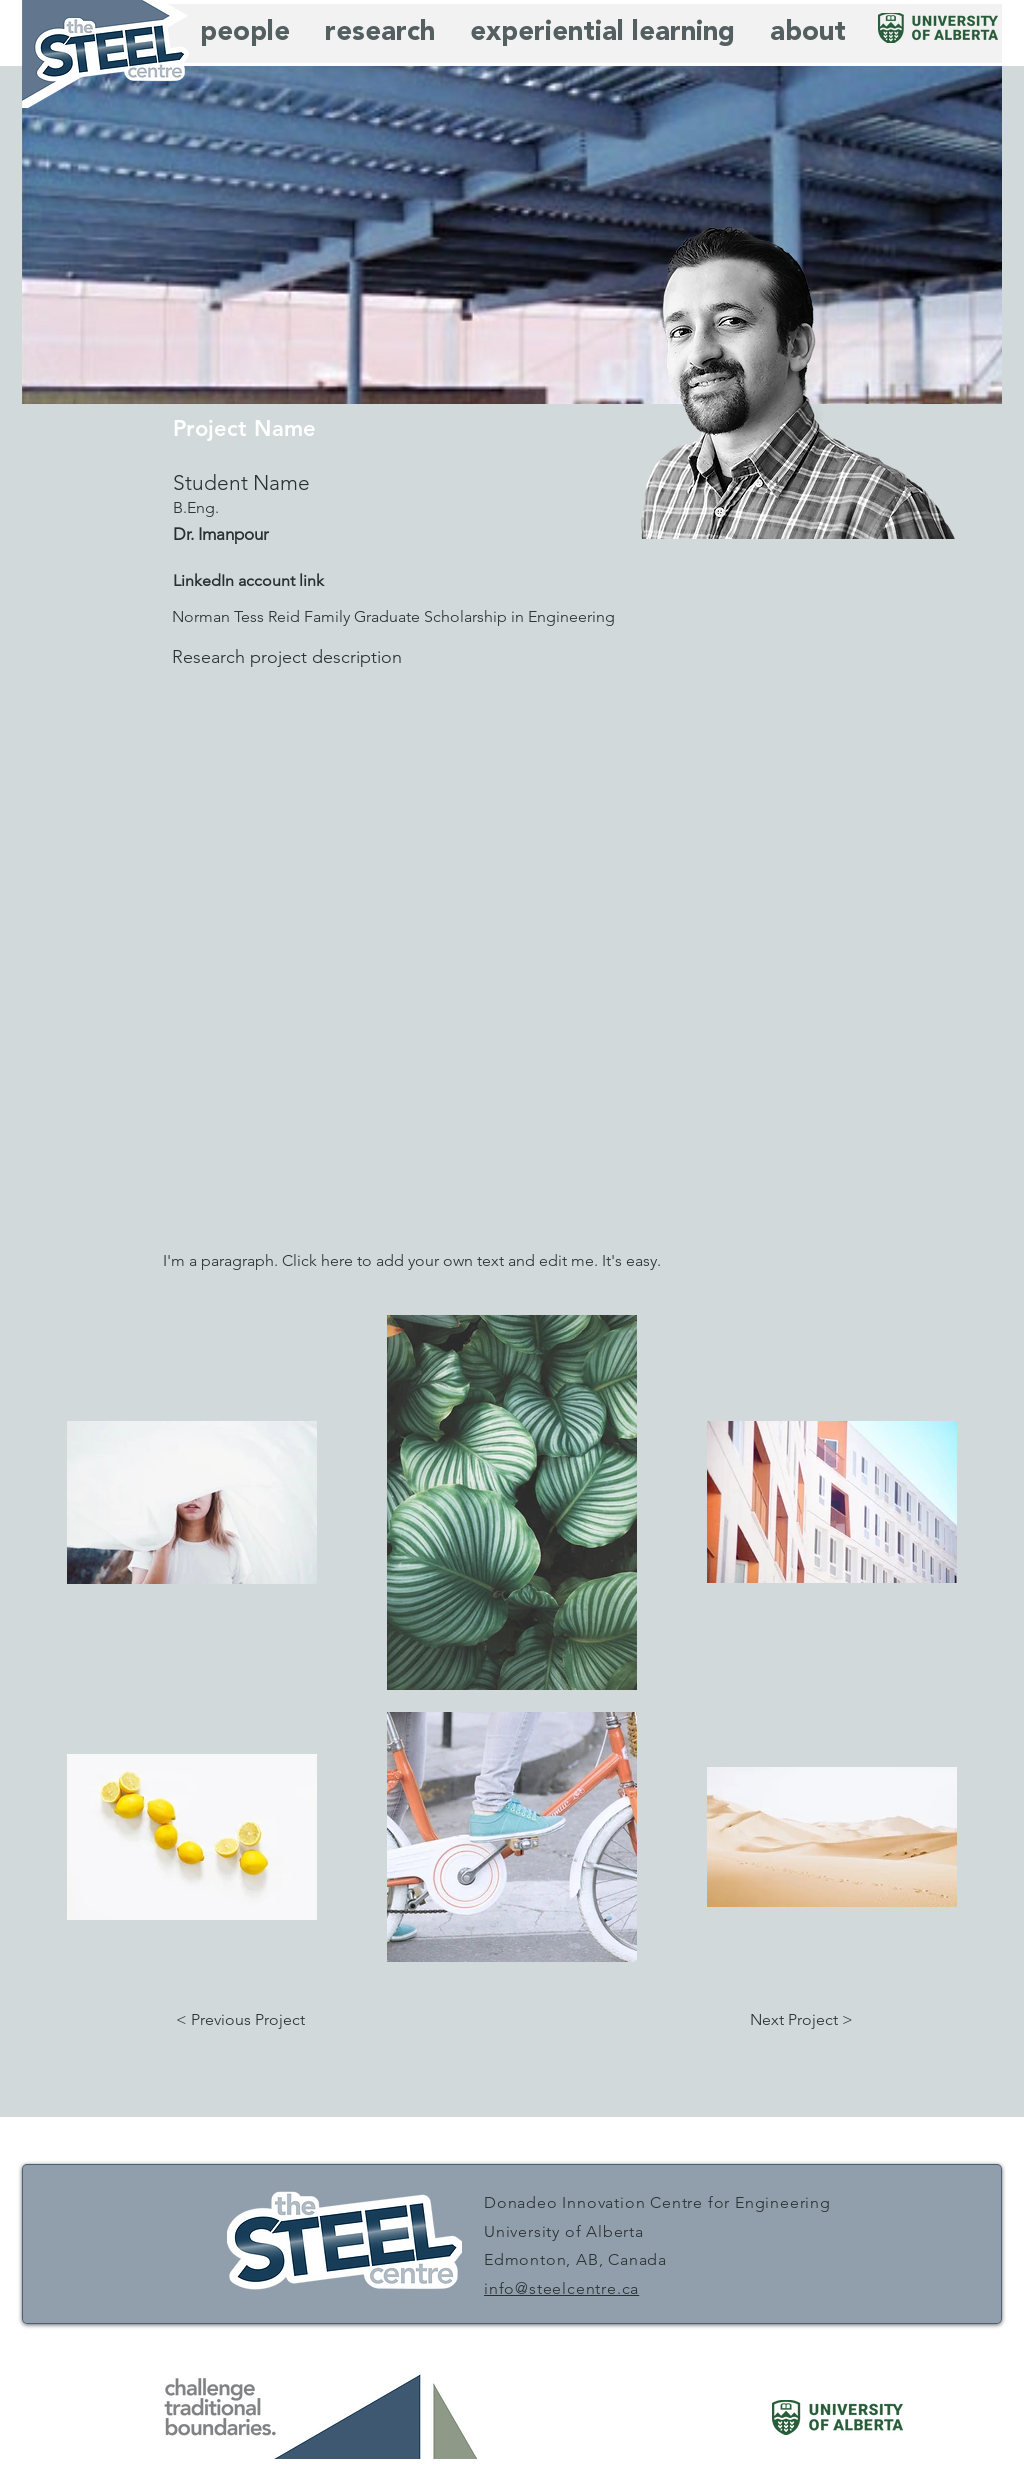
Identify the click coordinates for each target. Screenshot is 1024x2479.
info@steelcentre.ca (561, 2288)
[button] (240, 2020)
